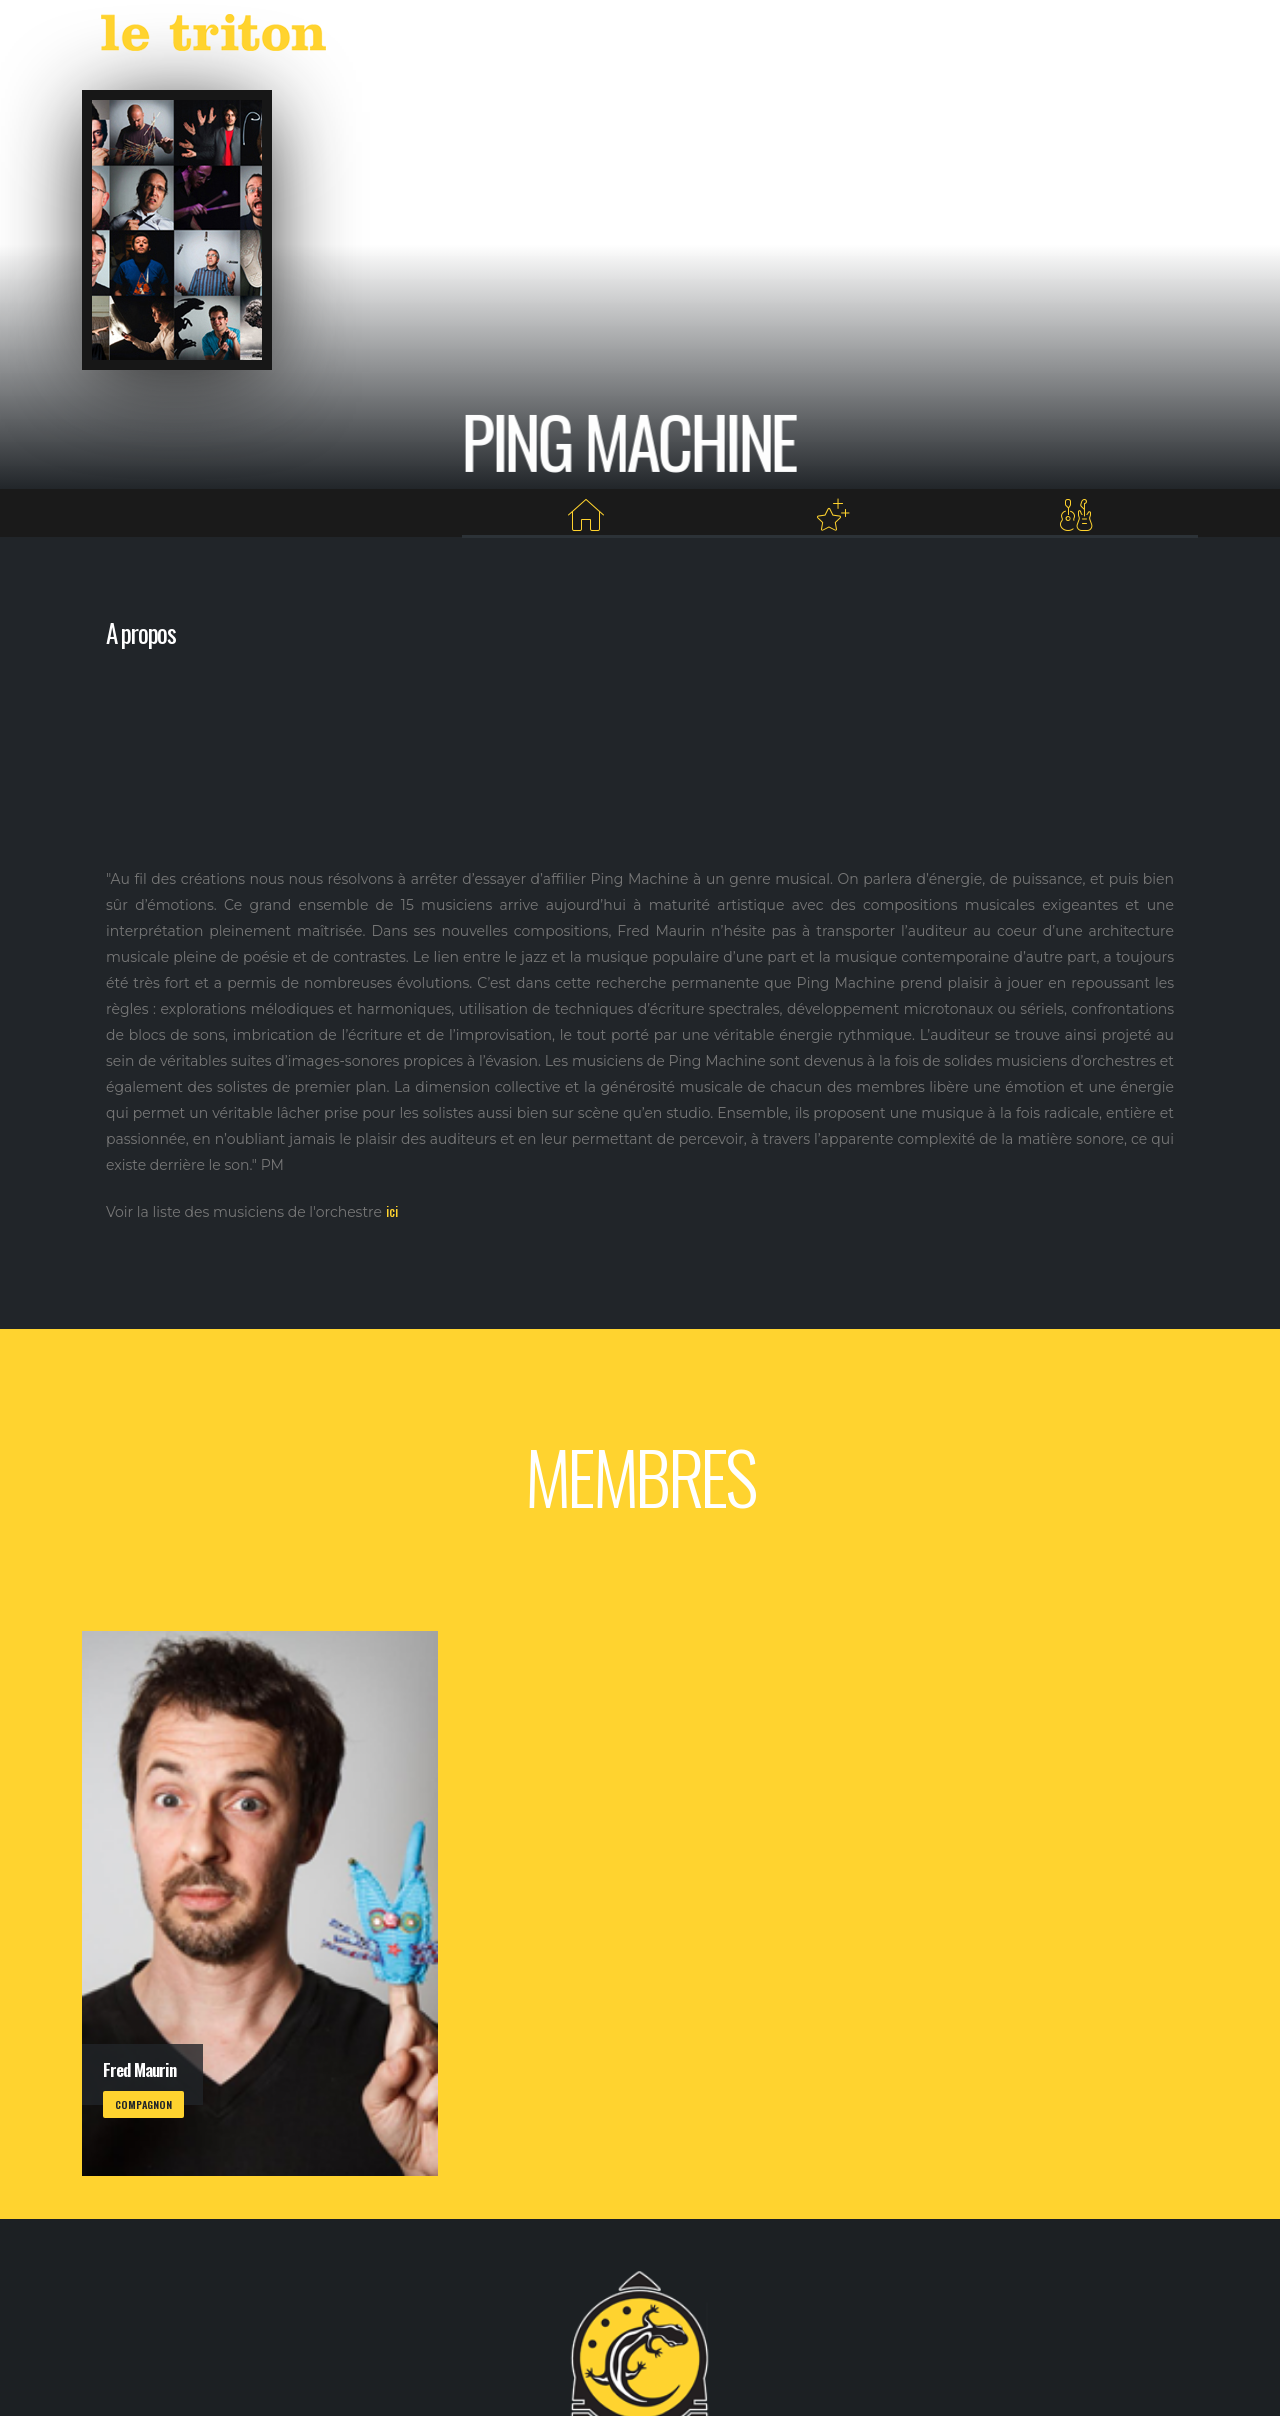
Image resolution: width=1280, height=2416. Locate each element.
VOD (865, 37)
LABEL (799, 37)
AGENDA (713, 37)
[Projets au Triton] (832, 515)
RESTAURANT (954, 37)
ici (392, 1210)
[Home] (586, 515)
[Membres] (1076, 515)
